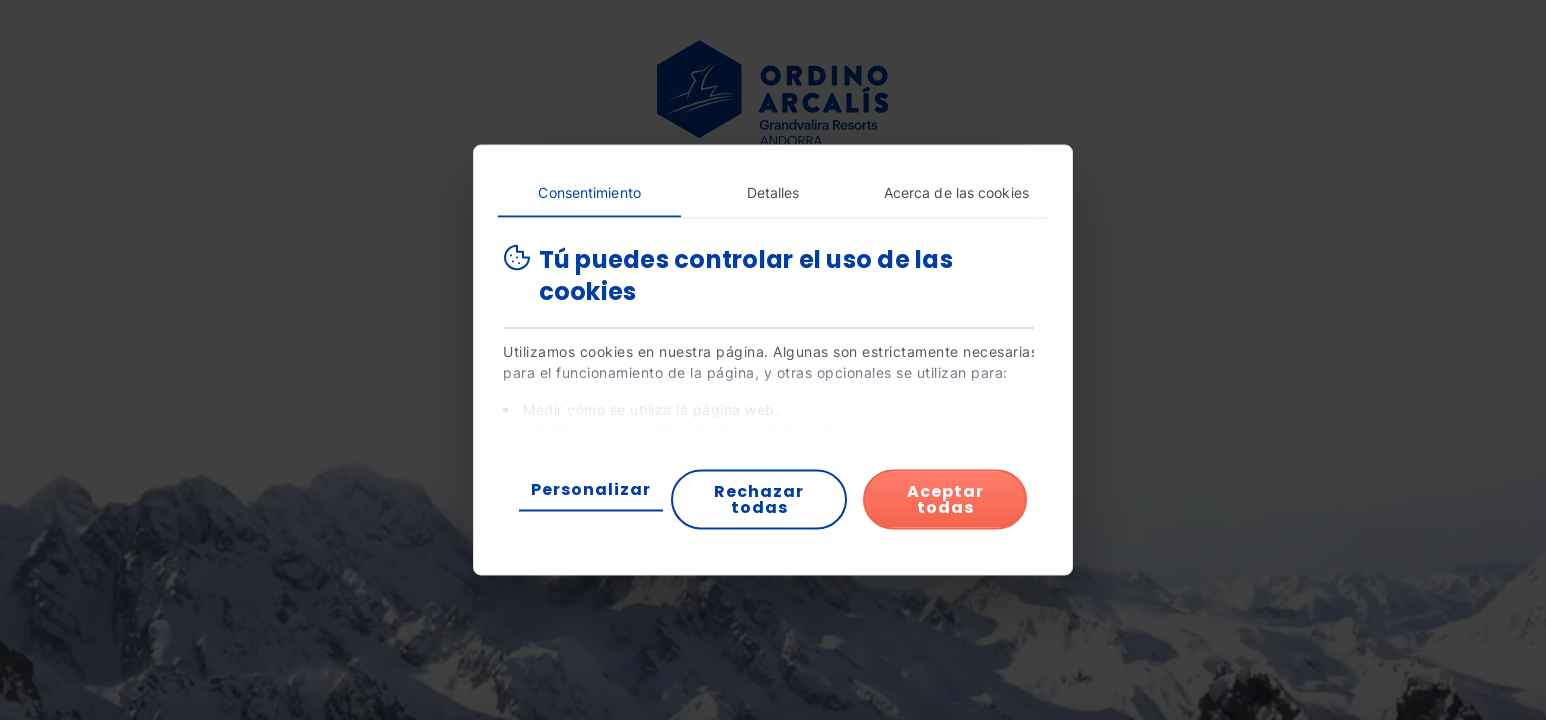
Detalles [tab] (773, 192)
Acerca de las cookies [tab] (956, 192)
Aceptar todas (945, 499)
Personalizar (591, 489)
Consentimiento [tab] (589, 192)
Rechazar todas (759, 499)
